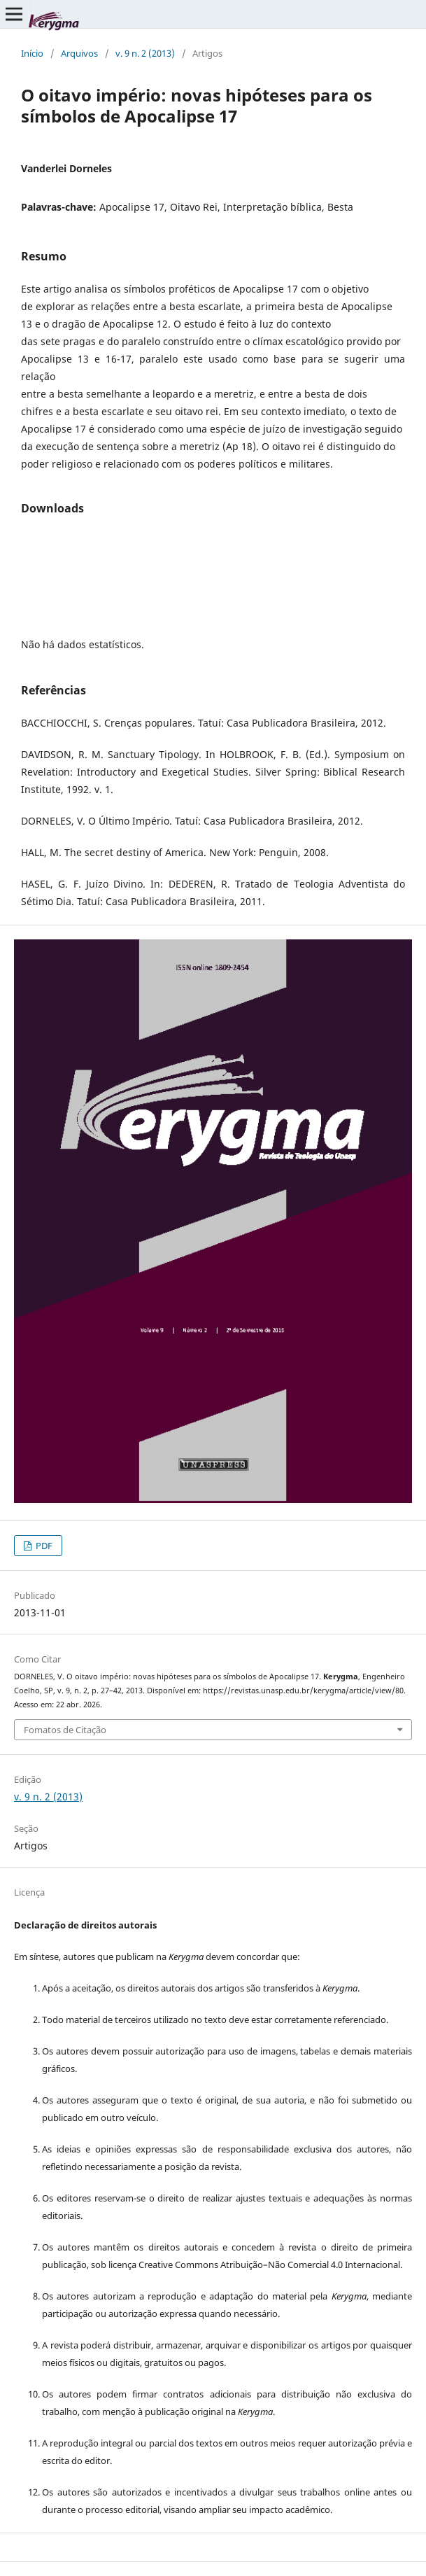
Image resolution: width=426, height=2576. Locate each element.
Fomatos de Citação (65, 1729)
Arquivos (79, 53)
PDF (43, 1545)
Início (32, 53)
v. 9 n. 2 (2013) (145, 53)
